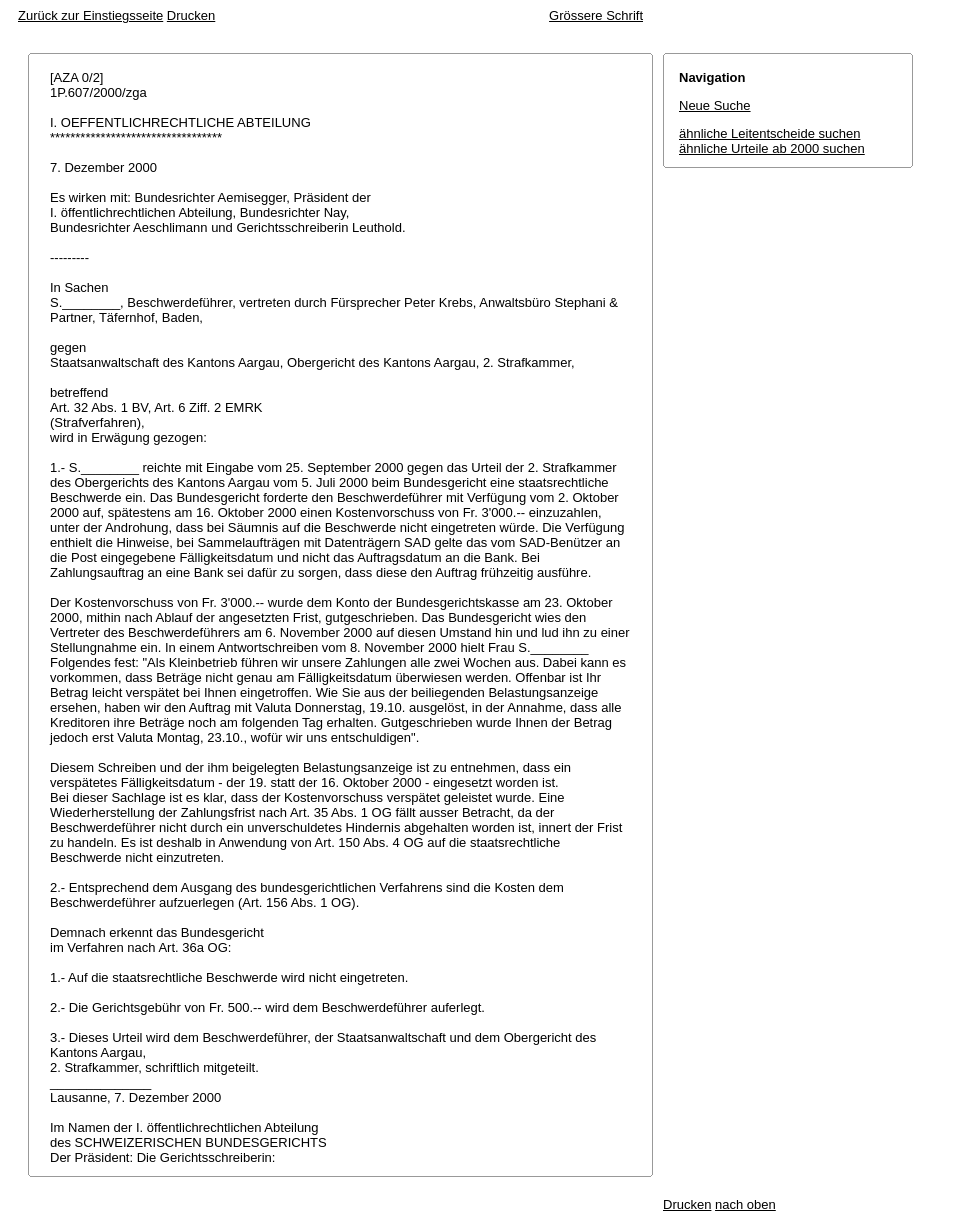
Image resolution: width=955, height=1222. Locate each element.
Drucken (191, 15)
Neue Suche (715, 105)
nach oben (745, 1204)
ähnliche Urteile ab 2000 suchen (772, 148)
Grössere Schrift (596, 15)
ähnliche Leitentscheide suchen (769, 133)
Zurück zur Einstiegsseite (90, 15)
